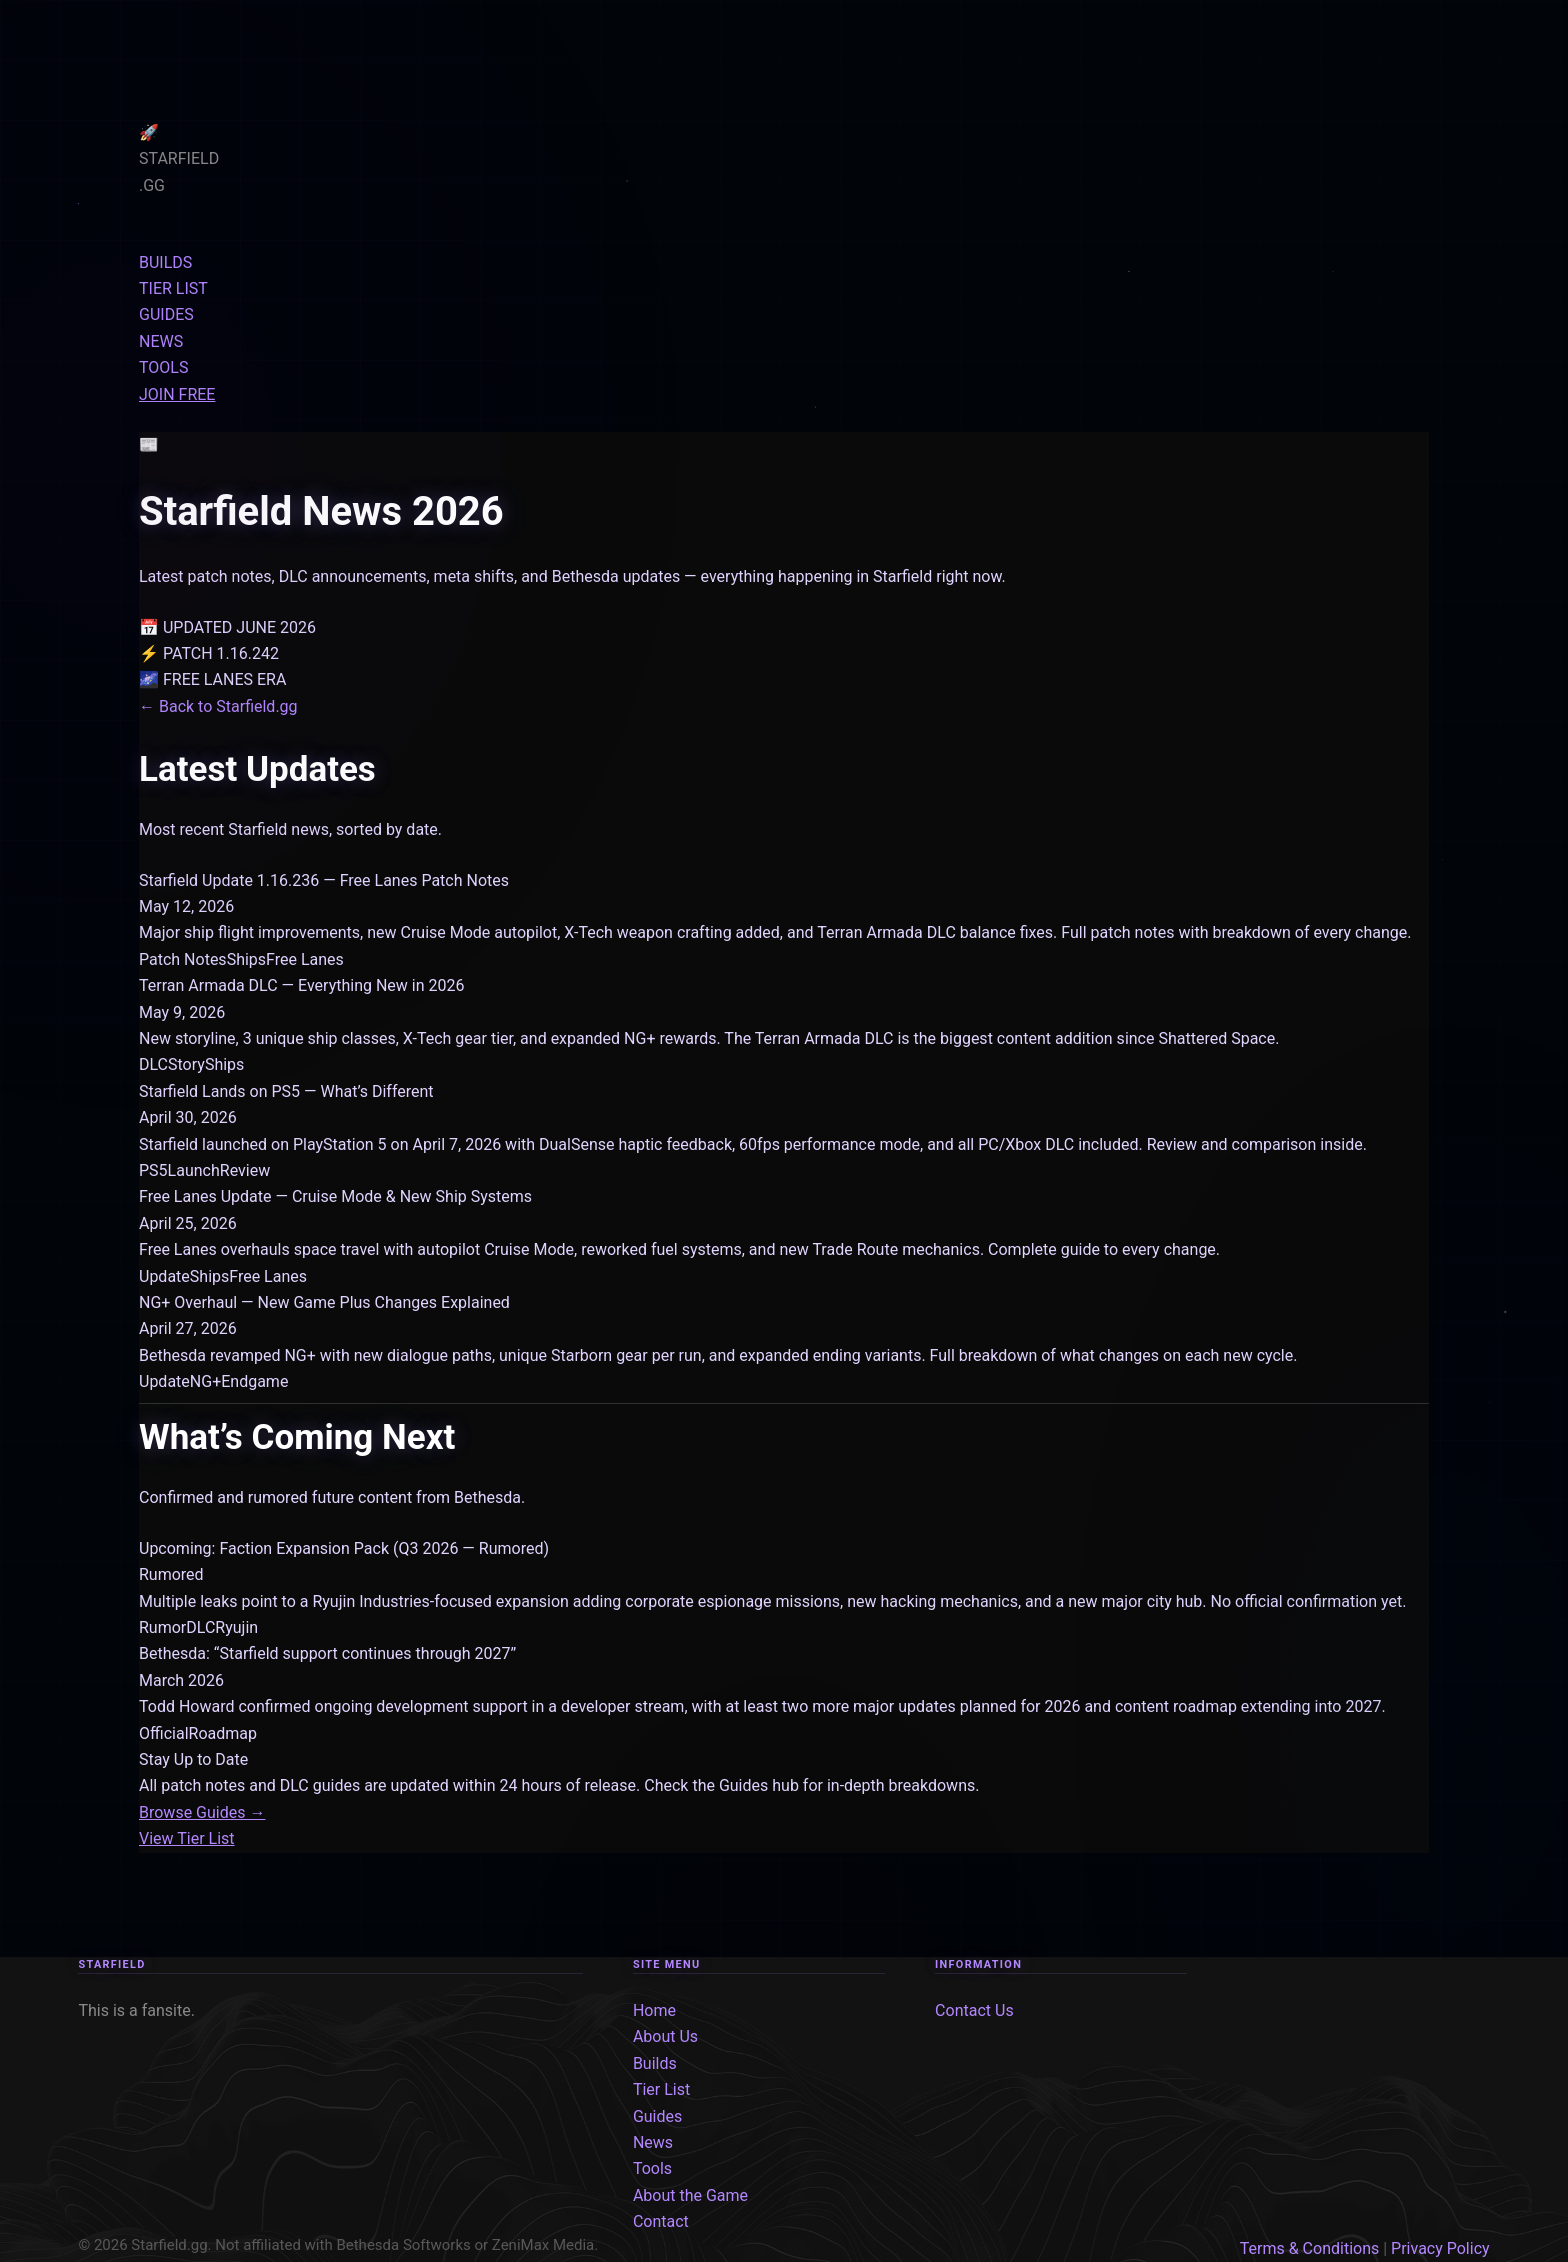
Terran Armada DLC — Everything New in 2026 (301, 985)
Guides (657, 2116)
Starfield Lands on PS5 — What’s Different (286, 1091)
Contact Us (974, 2010)
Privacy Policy (1440, 2248)
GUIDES (166, 314)
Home (654, 2010)
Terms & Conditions (1310, 2248)
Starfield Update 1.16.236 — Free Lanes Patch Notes (324, 880)
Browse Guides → (202, 1812)
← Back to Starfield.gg (218, 706)
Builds (655, 2063)
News (653, 2142)
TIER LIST (173, 288)
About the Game (690, 2195)
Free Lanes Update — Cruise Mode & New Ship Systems (335, 1196)
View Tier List (187, 1838)
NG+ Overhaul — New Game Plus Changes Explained (324, 1302)
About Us (665, 2036)
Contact (661, 2221)
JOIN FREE (177, 394)
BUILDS (165, 262)
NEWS (161, 341)
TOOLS (163, 367)
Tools (652, 2168)
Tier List (661, 2089)
